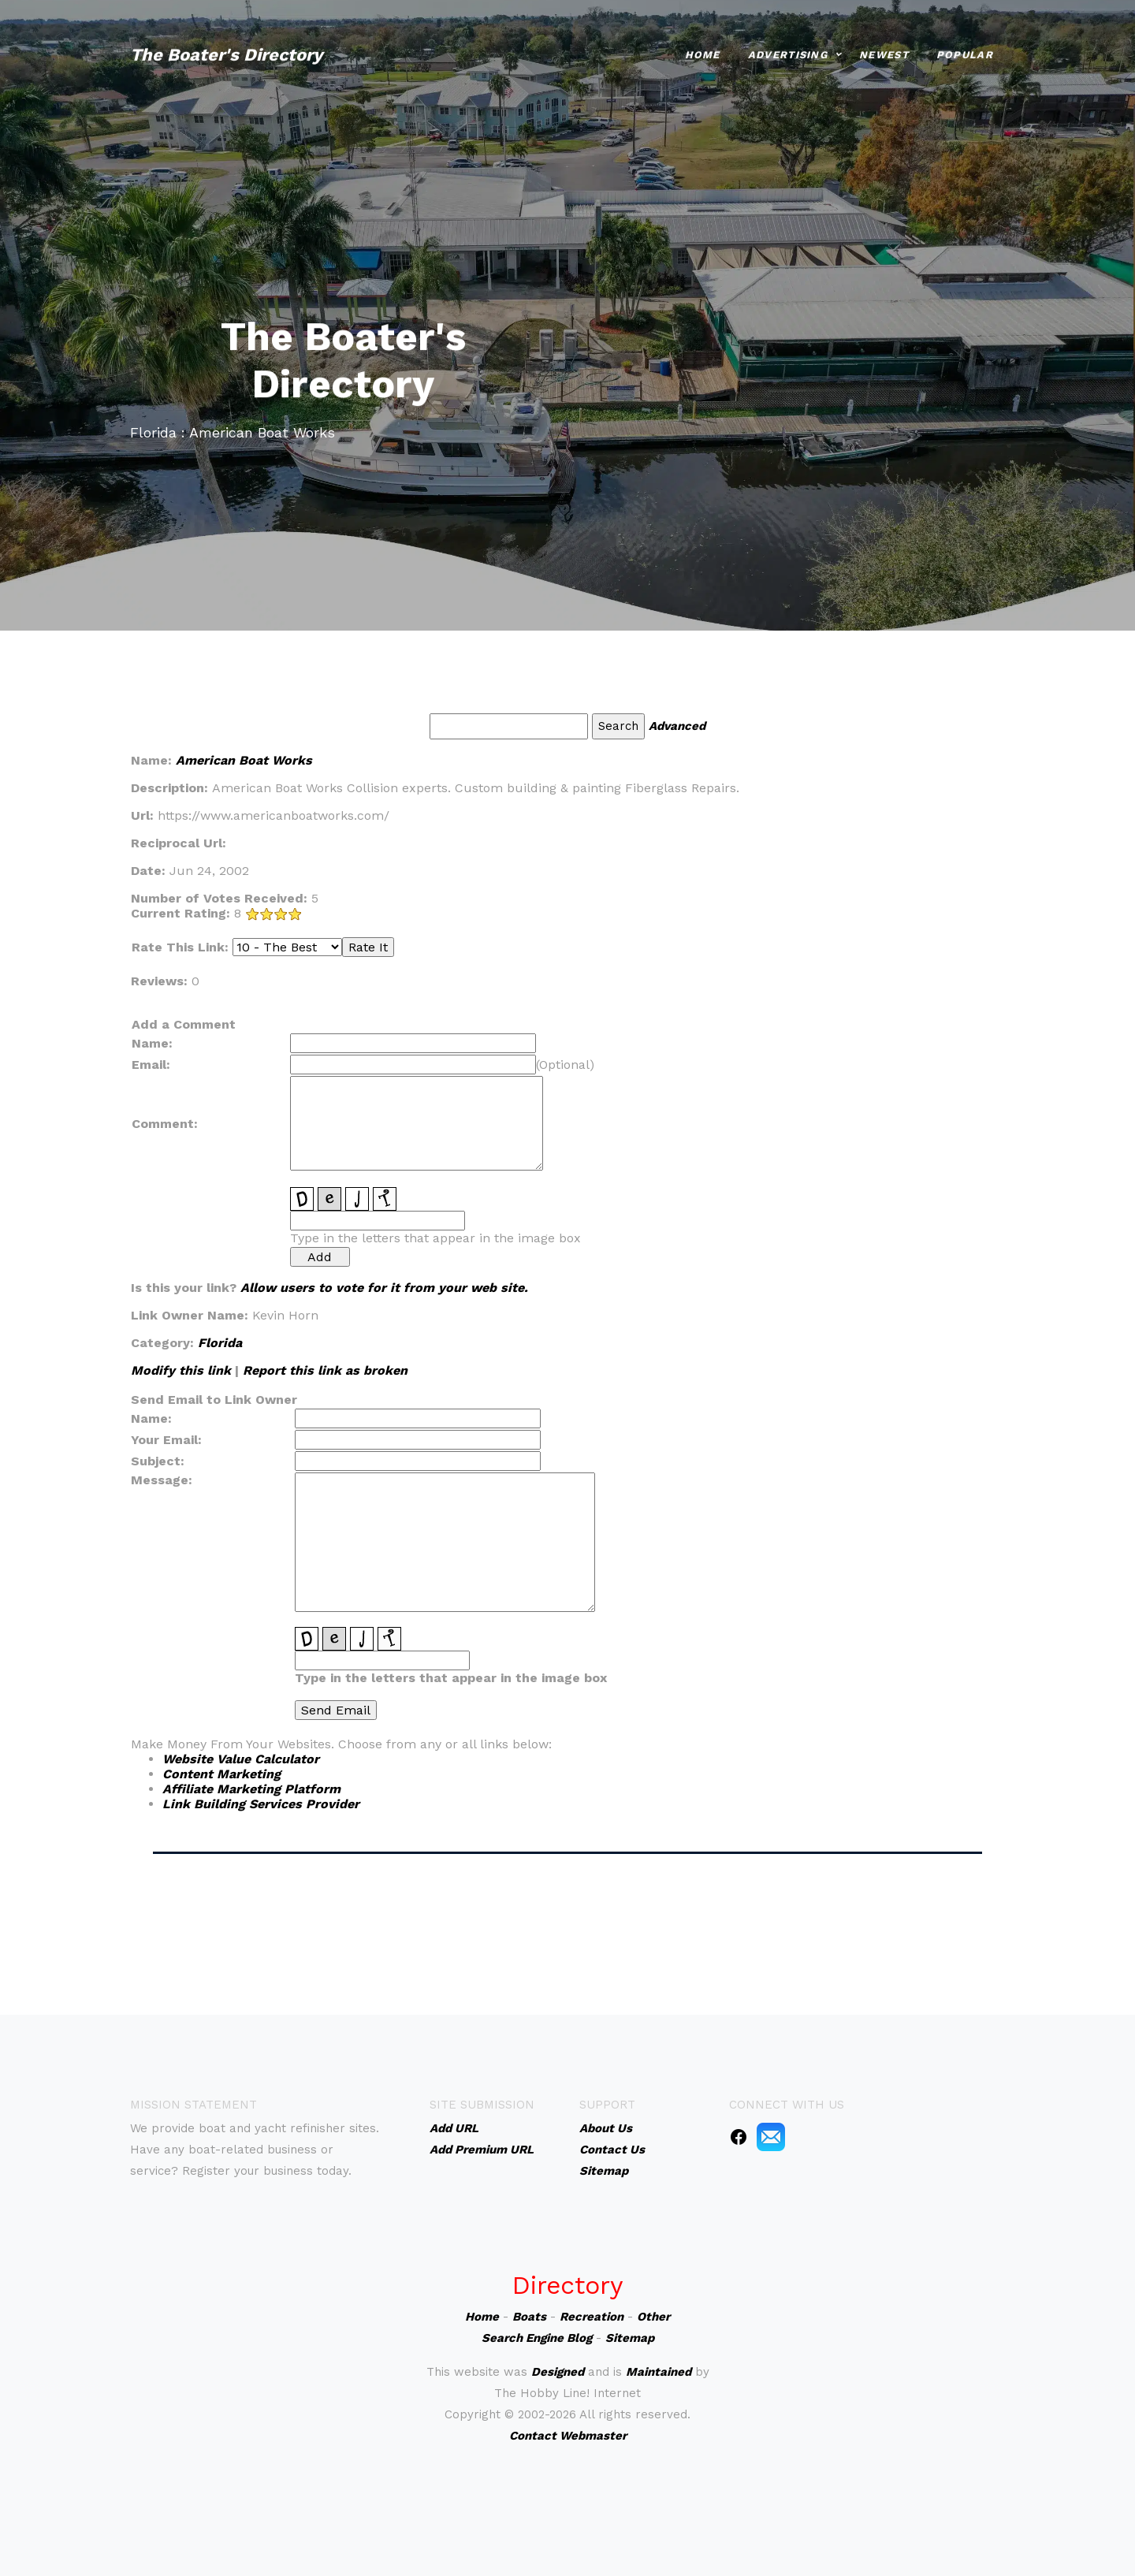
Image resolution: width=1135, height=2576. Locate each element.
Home (702, 48)
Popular (964, 48)
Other (653, 2317)
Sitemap (629, 2338)
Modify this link (181, 1370)
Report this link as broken (325, 1370)
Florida (220, 1342)
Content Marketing (221, 1773)
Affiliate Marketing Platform (251, 1788)
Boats (529, 2317)
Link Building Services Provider (260, 1803)
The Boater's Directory (226, 48)
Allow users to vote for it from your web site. (384, 1287)
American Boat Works (244, 760)
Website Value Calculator (240, 1758)
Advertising (788, 48)
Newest (884, 48)
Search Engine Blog (537, 2338)
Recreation (591, 2317)
